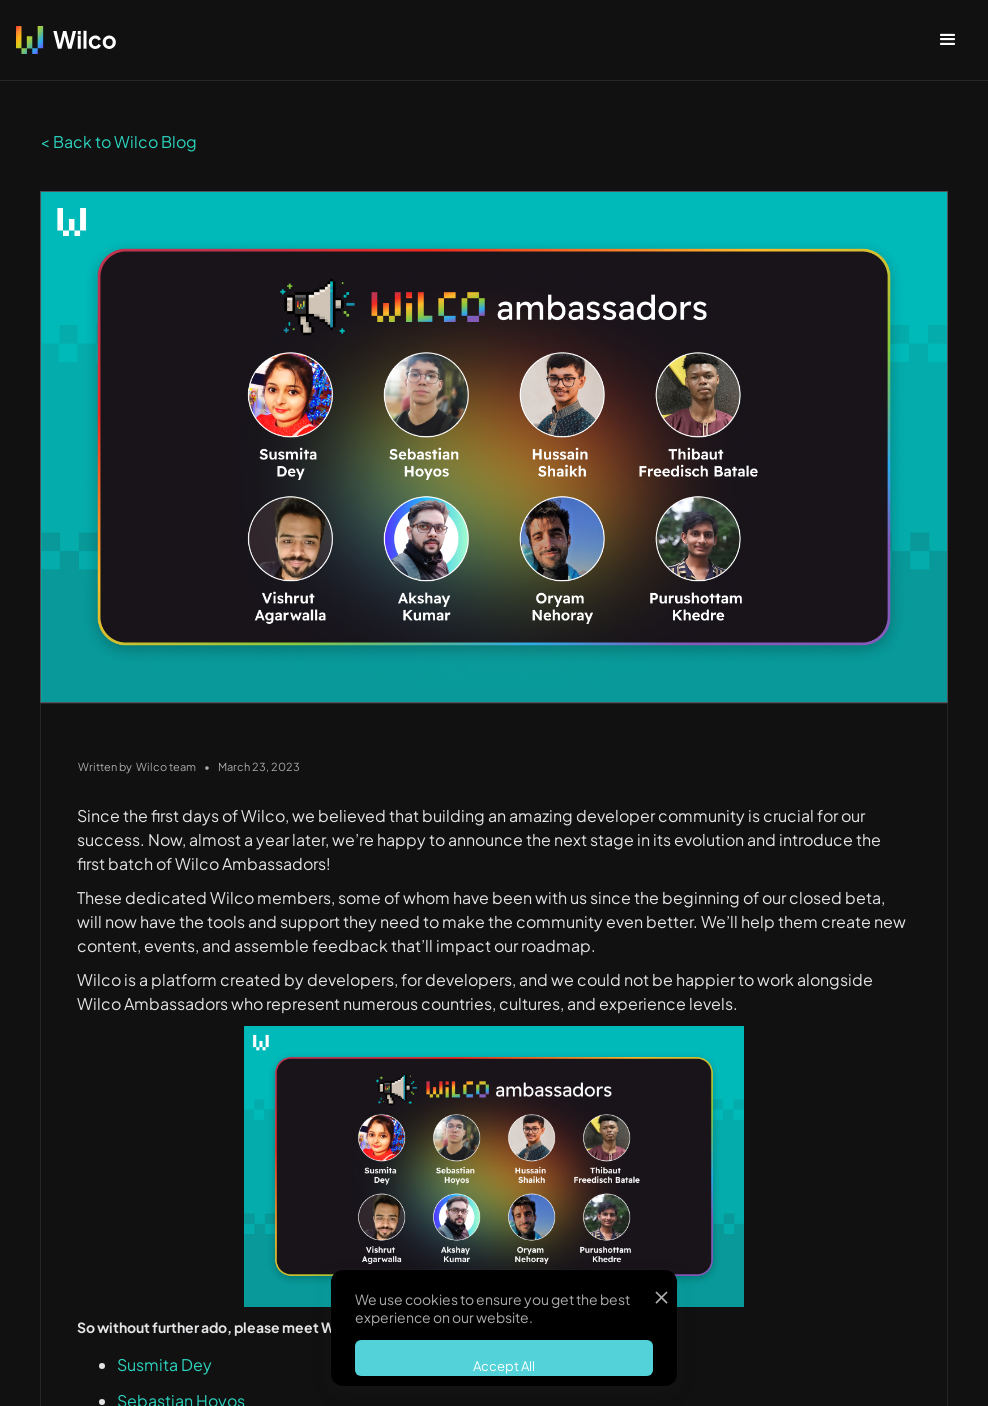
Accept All (504, 1366)
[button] (948, 40)
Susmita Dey (164, 1364)
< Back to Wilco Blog (118, 141)
